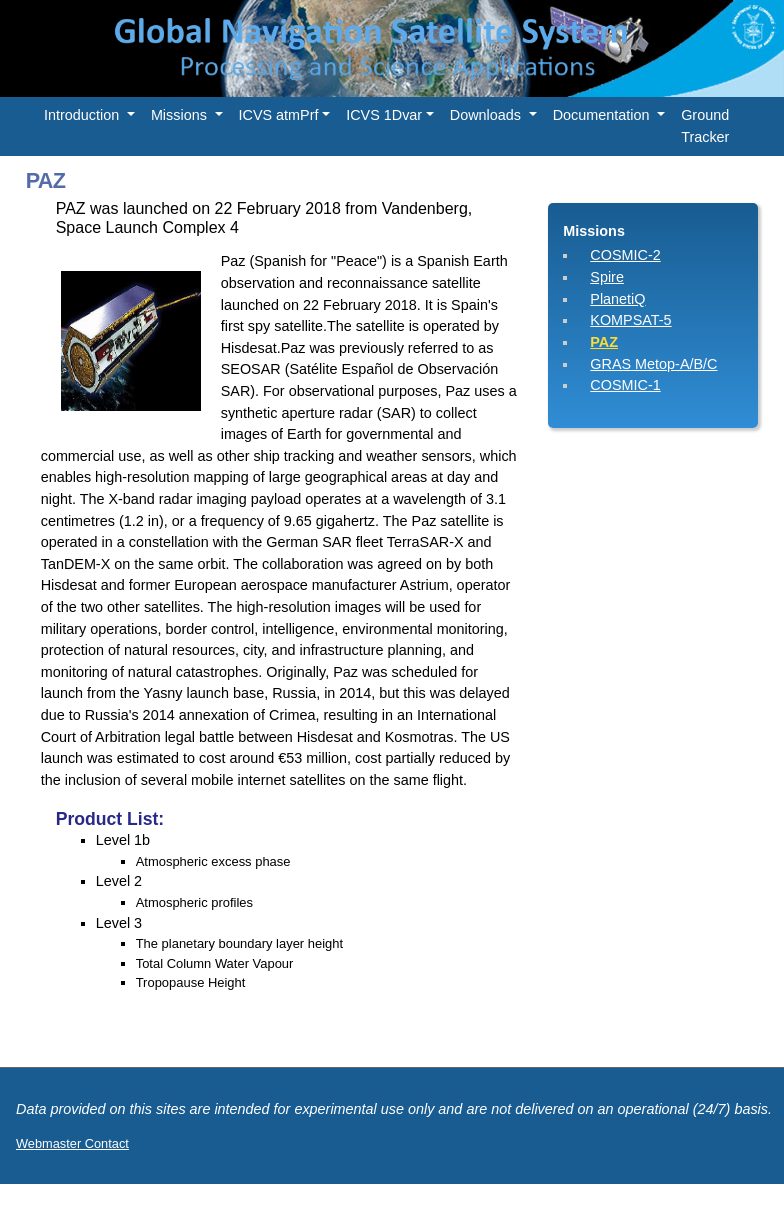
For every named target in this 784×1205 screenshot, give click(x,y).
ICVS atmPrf (279, 115)
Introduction (83, 115)
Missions (181, 115)
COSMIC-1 (625, 385)
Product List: (110, 819)
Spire (607, 277)
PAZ (604, 342)
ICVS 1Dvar (384, 115)
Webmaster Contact (72, 1143)
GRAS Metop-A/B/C (653, 364)
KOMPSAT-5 (630, 320)
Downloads (487, 115)
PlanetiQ (617, 299)
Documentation (603, 115)
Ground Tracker (705, 126)
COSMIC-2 (625, 255)
